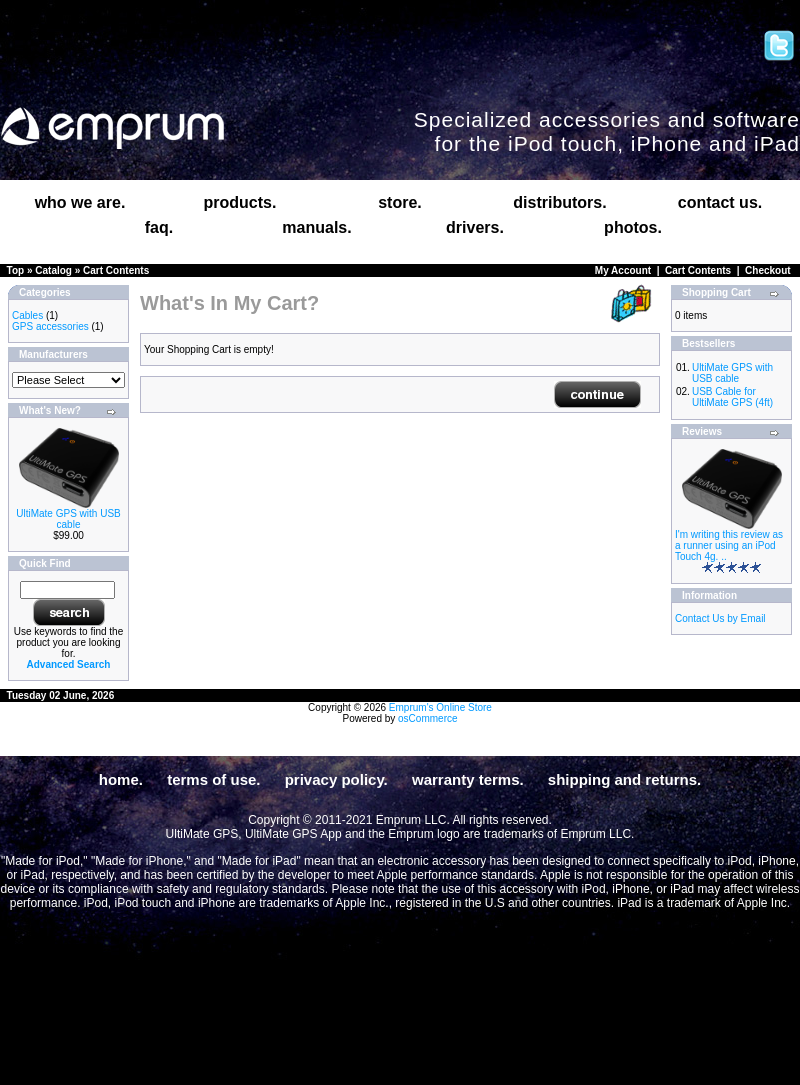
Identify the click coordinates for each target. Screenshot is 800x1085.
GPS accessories (50, 326)
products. (240, 202)
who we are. (80, 202)
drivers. (475, 227)
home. (121, 779)
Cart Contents (116, 270)
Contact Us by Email (720, 618)
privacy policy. (336, 779)
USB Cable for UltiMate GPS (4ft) (732, 397)
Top (16, 270)
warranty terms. (468, 779)
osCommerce (427, 718)
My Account (623, 270)
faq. (159, 227)
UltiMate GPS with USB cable (68, 519)
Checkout (768, 270)
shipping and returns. (624, 779)
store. (400, 202)
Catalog (53, 270)
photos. (633, 227)
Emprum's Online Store (440, 707)
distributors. (559, 202)
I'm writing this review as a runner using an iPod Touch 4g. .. (729, 545)
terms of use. (213, 779)
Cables (27, 315)
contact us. (720, 202)
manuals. (316, 227)
